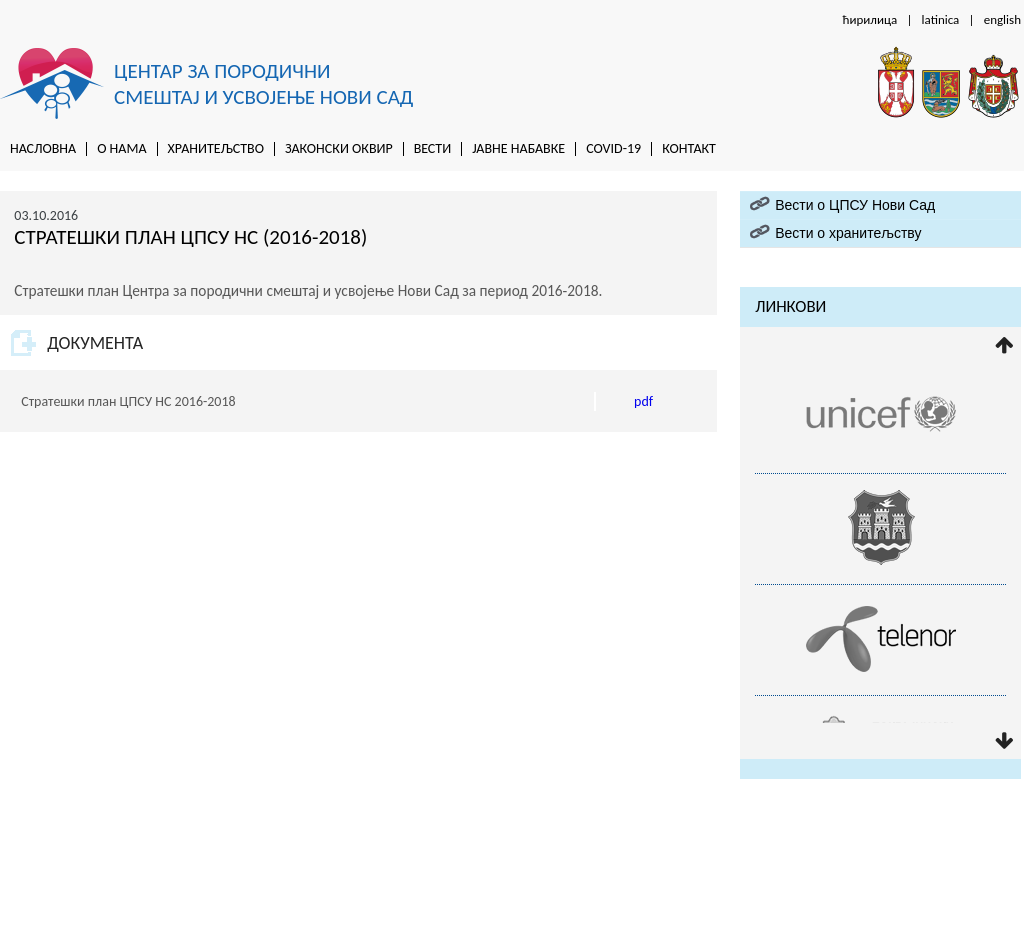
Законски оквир (339, 149)
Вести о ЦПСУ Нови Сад (855, 205)
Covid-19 (613, 149)
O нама (121, 149)
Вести (432, 149)
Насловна (43, 149)
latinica (941, 19)
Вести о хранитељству (848, 233)
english (1002, 19)
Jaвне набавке (518, 149)
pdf (643, 401)
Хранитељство (216, 149)
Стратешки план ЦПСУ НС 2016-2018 (128, 401)
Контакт (689, 149)
